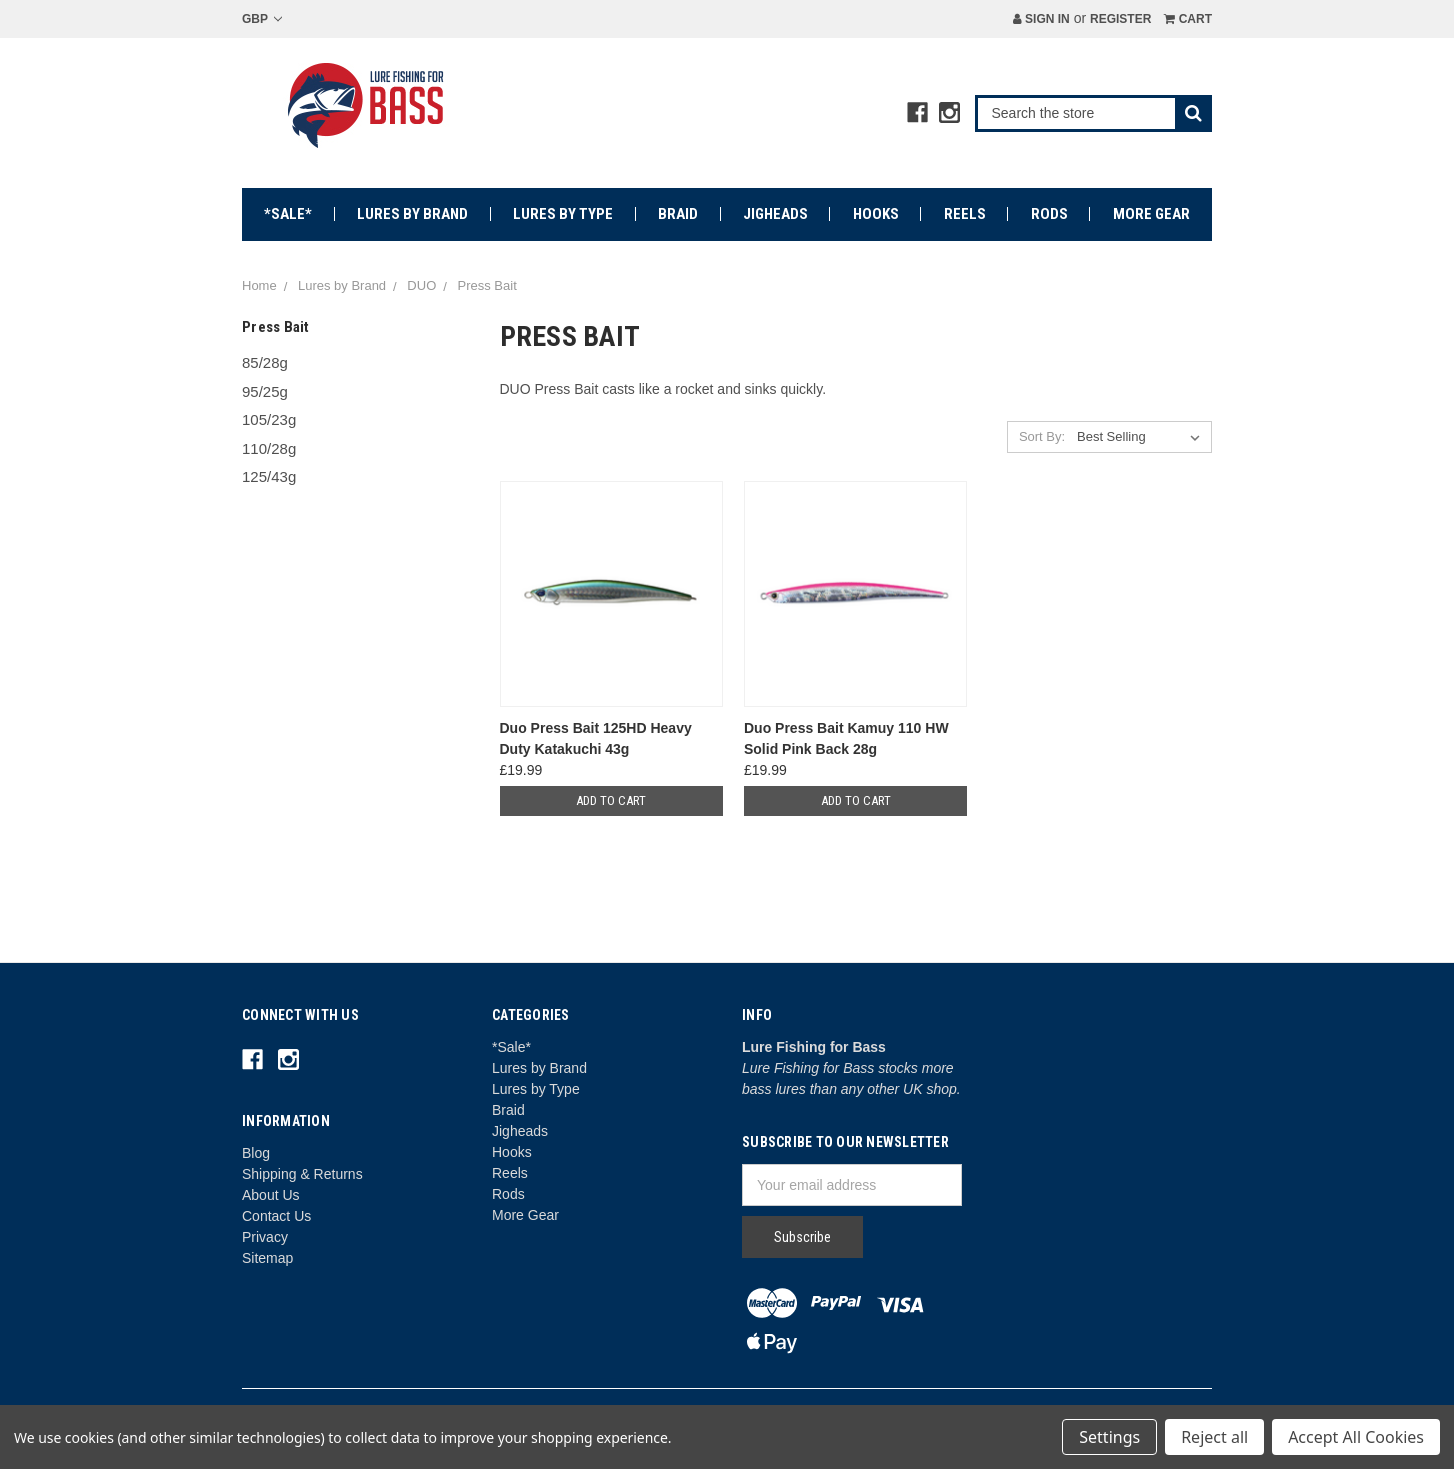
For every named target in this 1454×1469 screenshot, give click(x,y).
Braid (678, 214)
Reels (965, 214)
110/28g (269, 448)
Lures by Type (563, 214)
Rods (1049, 214)
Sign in (1041, 19)
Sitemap (267, 1258)
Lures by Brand (412, 214)
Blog (256, 1153)
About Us (271, 1195)
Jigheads (775, 214)
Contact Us (276, 1216)
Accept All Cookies (1356, 1437)
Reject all (1214, 1437)
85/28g (265, 362)
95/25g (265, 391)
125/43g (269, 476)
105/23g (269, 419)
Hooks (876, 214)
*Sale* (288, 214)
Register (1120, 19)
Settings (1109, 1437)
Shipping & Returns (302, 1174)
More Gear (1151, 214)
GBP (262, 19)
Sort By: (1042, 436)
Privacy (265, 1237)
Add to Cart (611, 800)
